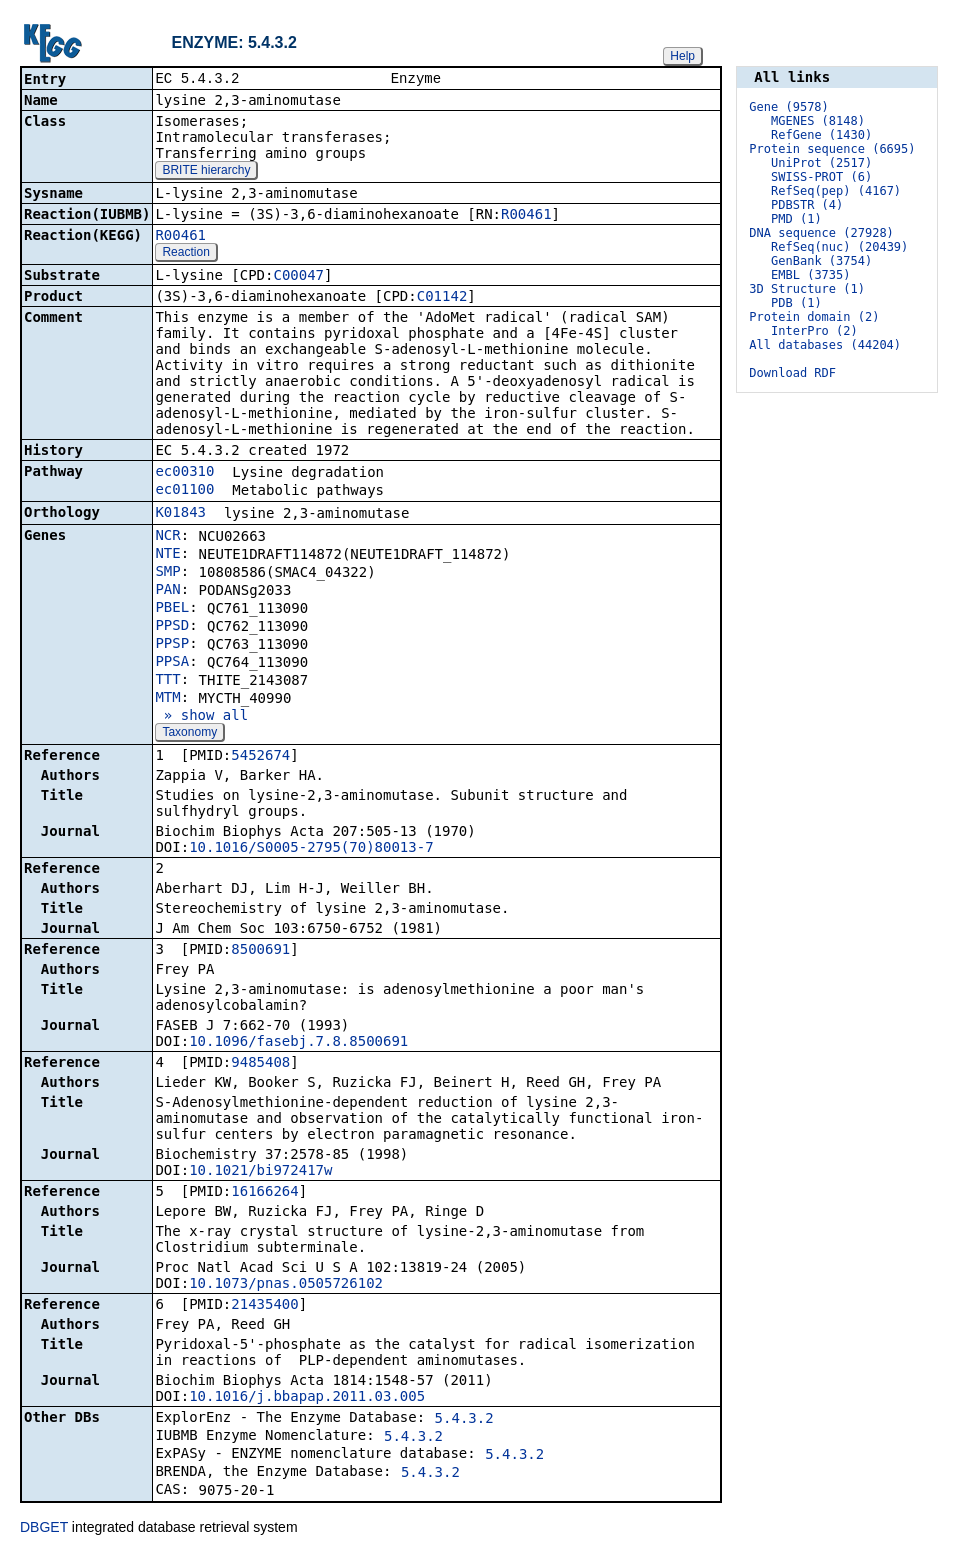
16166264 (264, 1193)
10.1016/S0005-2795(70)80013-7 (311, 849)
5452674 (260, 757)
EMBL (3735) (810, 275)
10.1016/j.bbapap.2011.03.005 (307, 1398)
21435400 (264, 1306)
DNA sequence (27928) (821, 233)
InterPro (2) (814, 331)
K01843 (180, 514)
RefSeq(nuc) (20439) (839, 247)
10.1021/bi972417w (260, 1172)
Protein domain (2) (814, 317)
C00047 (298, 277)
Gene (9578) (788, 107)
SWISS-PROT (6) (821, 177)
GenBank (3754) (821, 261)
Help (682, 56)
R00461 (526, 216)
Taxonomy (189, 734)
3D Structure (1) (807, 289)
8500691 (260, 951)
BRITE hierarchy (206, 172)
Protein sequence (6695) (832, 149)
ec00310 (184, 473)
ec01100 (184, 491)
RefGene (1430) (821, 135)
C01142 (442, 298)
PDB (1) (796, 303)
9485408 (260, 1064)
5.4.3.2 (464, 1420)
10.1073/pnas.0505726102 (286, 1285)
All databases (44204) (825, 345)
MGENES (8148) (818, 121)
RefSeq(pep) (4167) (836, 191)
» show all (201, 717)
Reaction (185, 254)
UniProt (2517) (821, 163)
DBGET (44, 1529)
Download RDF (792, 373)
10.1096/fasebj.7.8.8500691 (298, 1043)
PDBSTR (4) (807, 205)
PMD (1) (796, 219)
